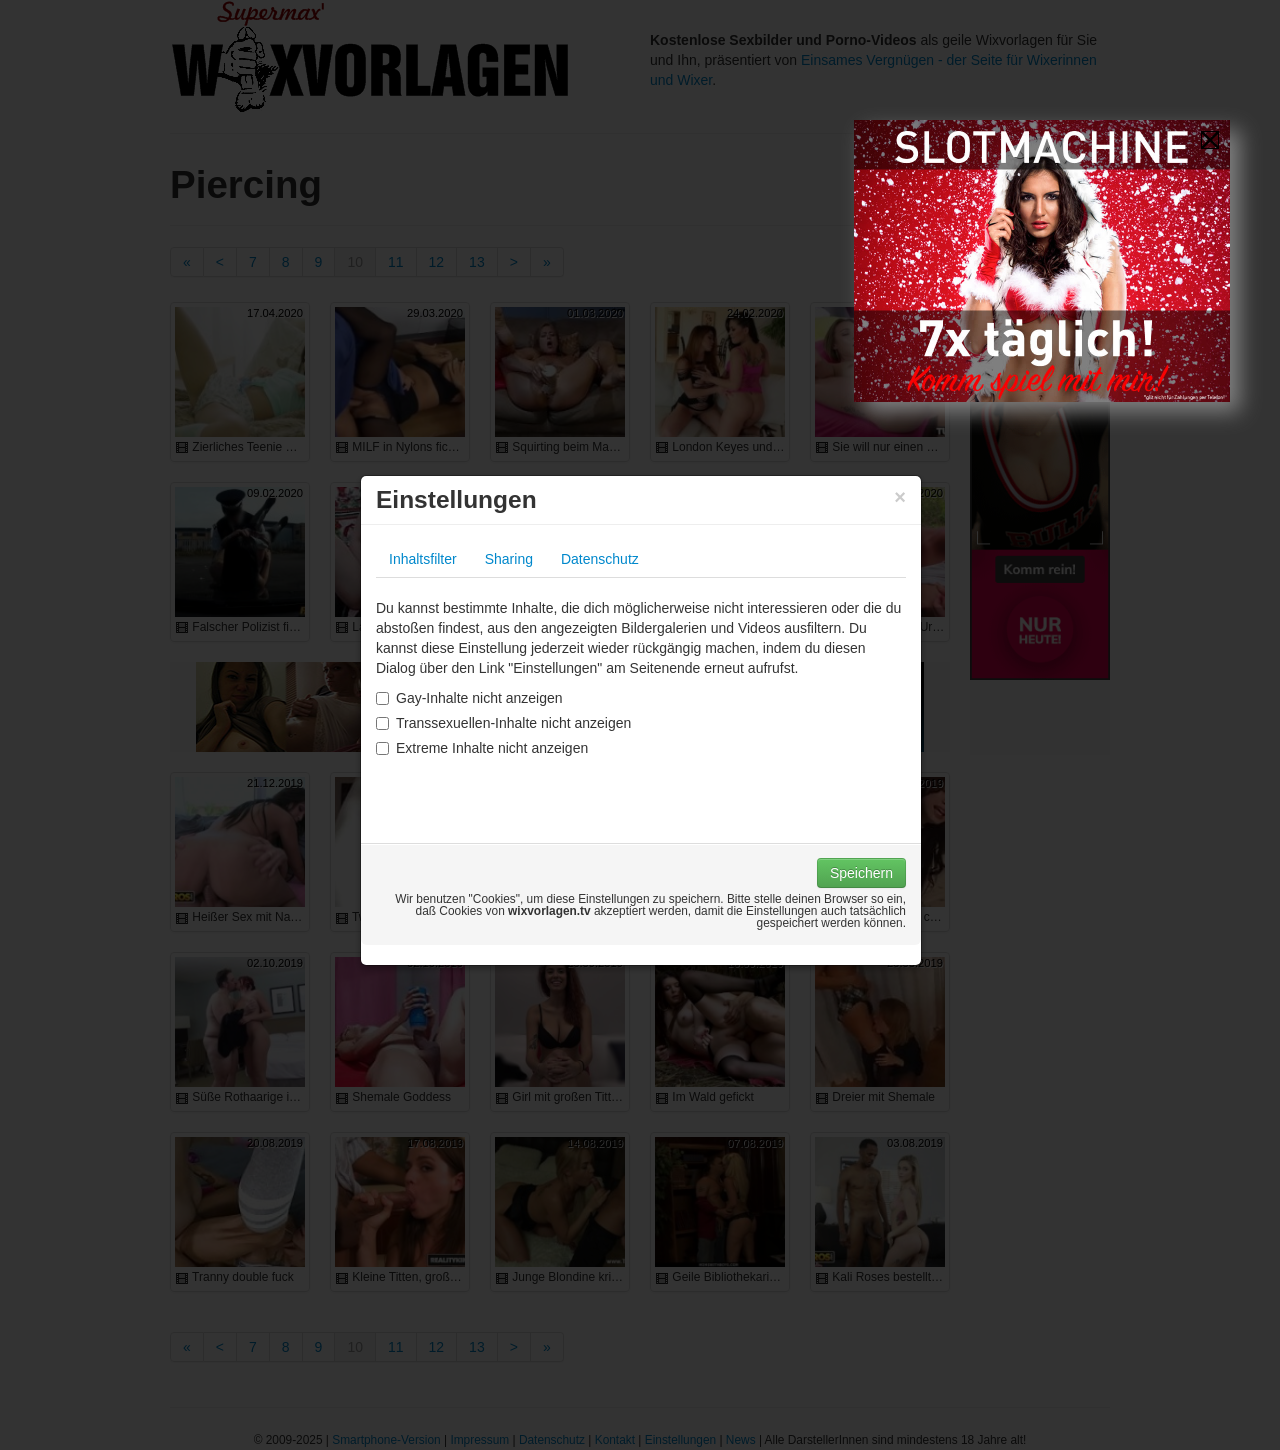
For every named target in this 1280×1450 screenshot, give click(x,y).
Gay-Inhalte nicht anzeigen (469, 698)
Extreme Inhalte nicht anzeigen (482, 748)
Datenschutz (600, 559)
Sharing (509, 559)
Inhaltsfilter (423, 559)
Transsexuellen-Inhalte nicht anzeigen (503, 723)
